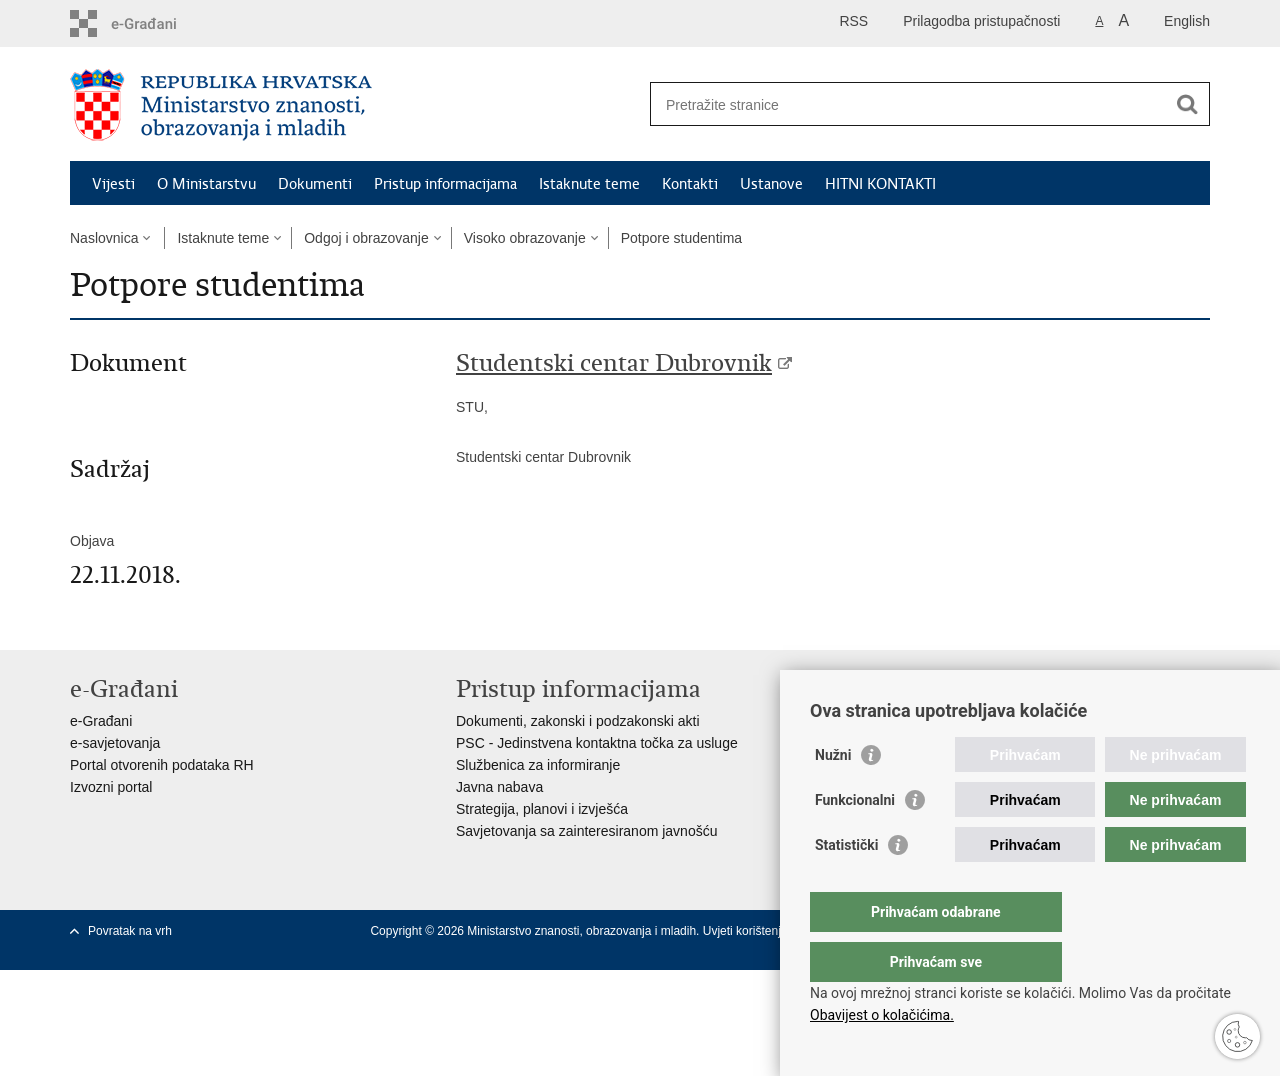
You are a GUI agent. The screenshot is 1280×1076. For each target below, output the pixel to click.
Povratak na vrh (130, 931)
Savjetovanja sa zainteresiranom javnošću (586, 831)
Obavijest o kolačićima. (882, 1015)
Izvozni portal (111, 787)
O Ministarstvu (206, 184)
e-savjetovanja (115, 743)
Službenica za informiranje (538, 765)
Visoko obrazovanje (525, 238)
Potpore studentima (681, 238)
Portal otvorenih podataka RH (162, 765)
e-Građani (101, 721)
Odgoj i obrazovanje (366, 238)
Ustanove (771, 184)
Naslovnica (104, 238)
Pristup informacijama (445, 184)
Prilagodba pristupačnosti (981, 21)
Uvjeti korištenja (747, 931)
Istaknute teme (589, 184)
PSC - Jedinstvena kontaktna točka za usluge (597, 743)
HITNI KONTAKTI (880, 184)
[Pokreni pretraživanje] (1187, 104)
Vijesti (113, 184)
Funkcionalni (855, 840)
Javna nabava (499, 787)
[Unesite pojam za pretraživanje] (908, 104)
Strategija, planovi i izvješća (542, 809)
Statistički (846, 885)
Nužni (833, 795)
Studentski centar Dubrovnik (614, 363)
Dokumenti (315, 184)
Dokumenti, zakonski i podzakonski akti (578, 721)
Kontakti (690, 184)
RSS (853, 21)
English (1187, 21)
